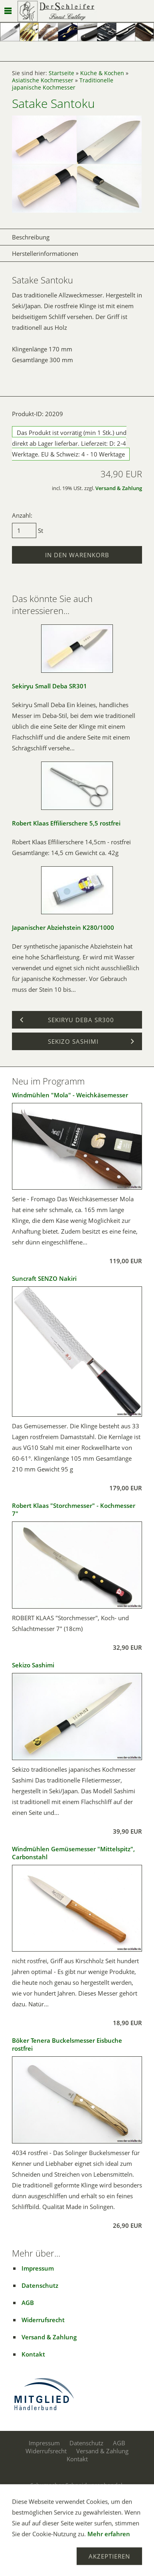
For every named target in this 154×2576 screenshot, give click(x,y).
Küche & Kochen (102, 73)
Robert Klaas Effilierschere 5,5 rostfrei (66, 823)
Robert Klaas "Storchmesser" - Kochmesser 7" (73, 1509)
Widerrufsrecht (43, 2320)
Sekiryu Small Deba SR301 (49, 686)
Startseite (61, 73)
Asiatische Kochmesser (42, 80)
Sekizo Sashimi (33, 1665)
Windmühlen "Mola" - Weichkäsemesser (70, 1095)
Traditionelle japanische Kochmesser (62, 84)
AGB (28, 2303)
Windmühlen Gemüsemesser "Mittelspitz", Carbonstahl (73, 1853)
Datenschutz (40, 2285)
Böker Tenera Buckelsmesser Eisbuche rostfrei (67, 2044)
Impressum (38, 2268)
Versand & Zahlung (118, 488)
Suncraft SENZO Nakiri (44, 1278)
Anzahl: (22, 515)
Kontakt (33, 2354)
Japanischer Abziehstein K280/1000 (63, 927)
